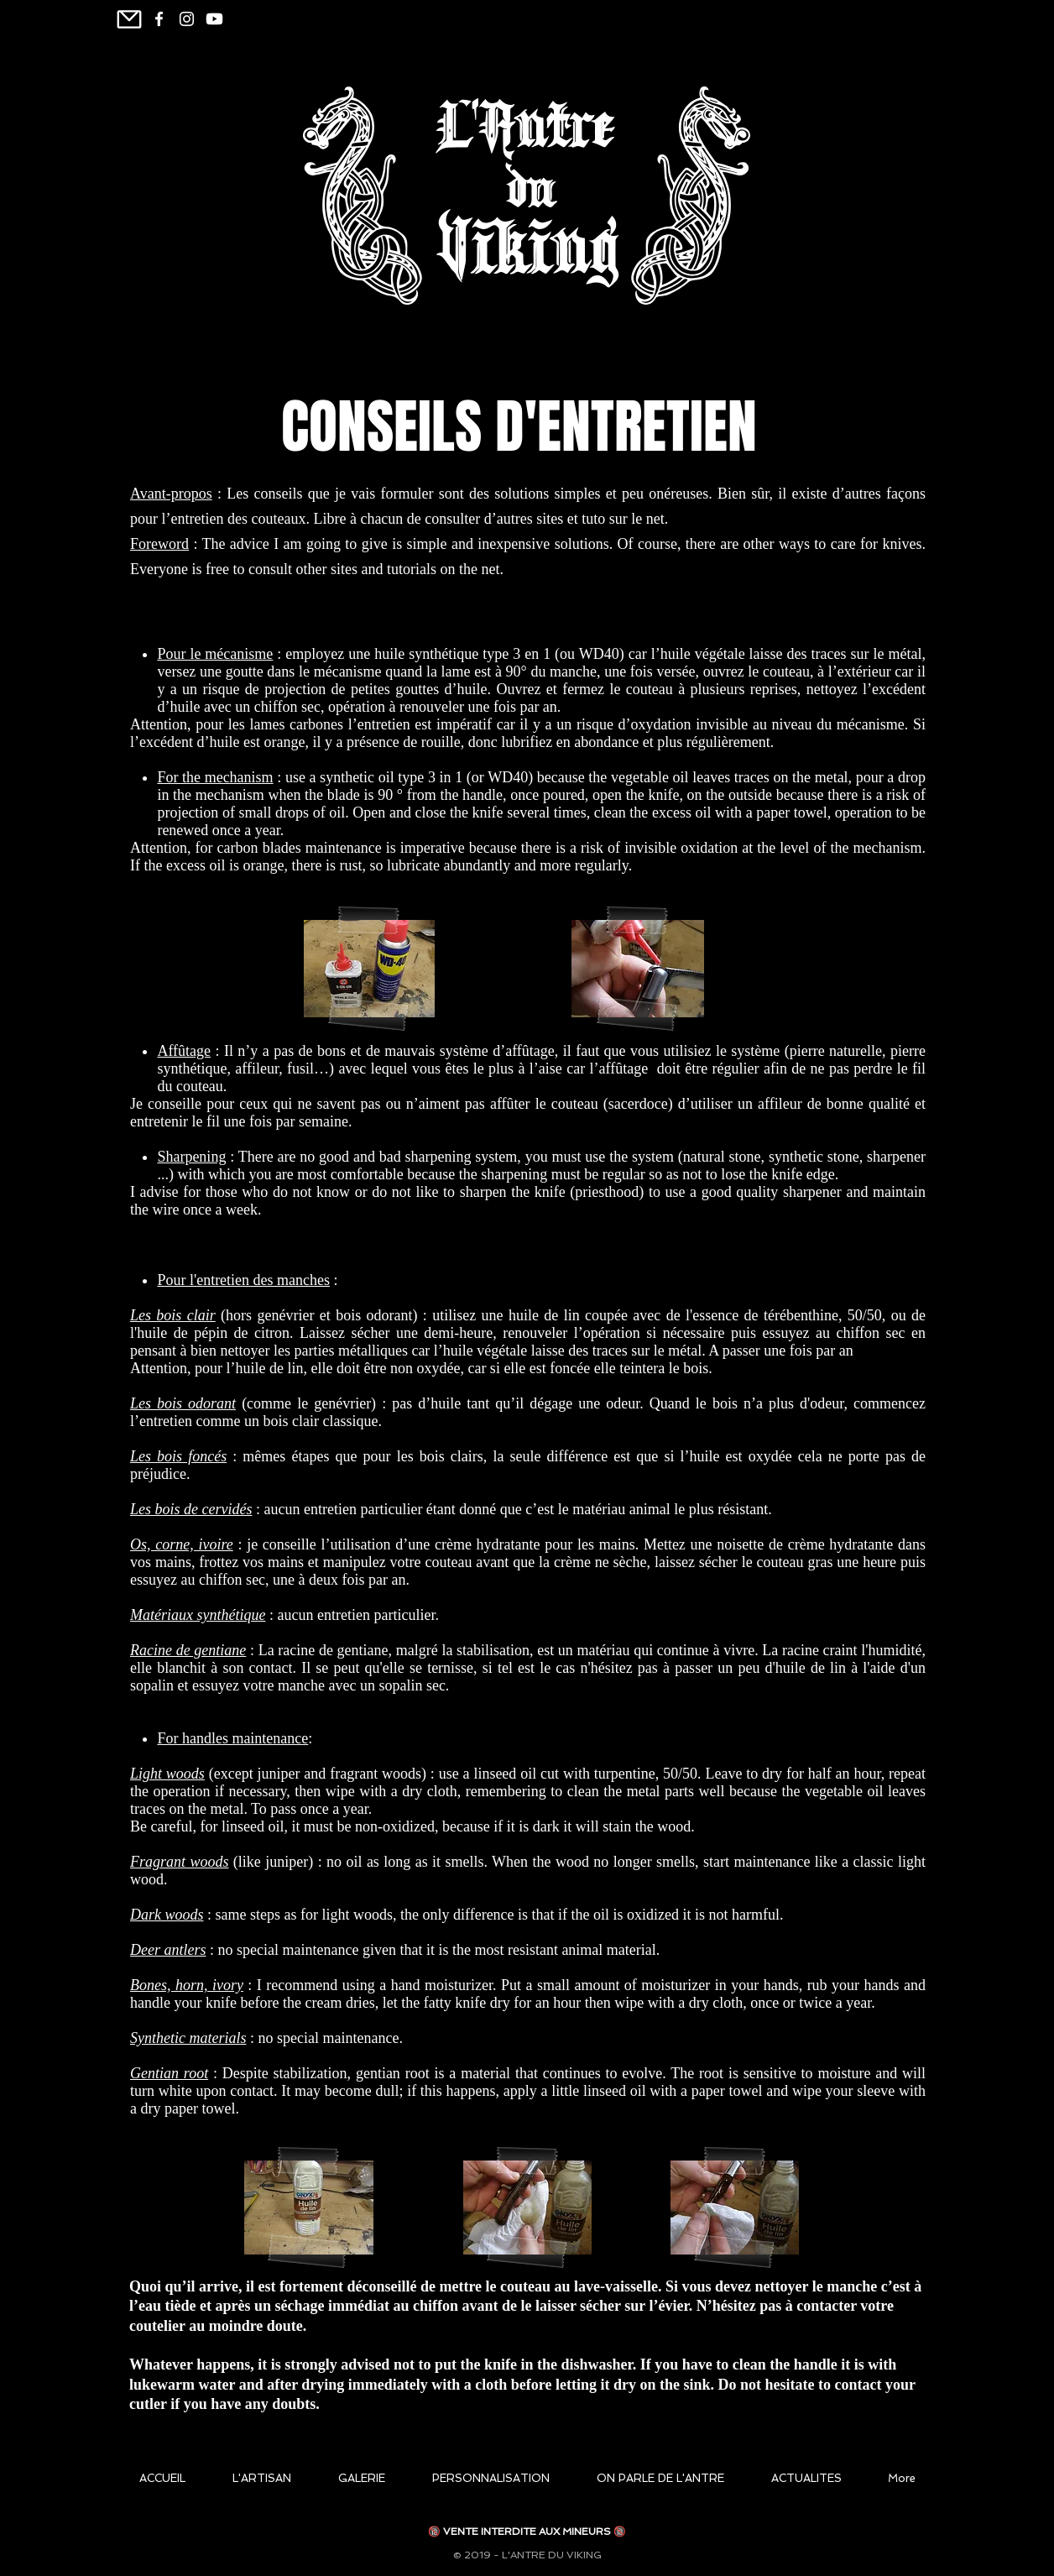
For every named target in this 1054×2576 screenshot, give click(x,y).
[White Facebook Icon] (159, 19)
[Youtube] (214, 19)
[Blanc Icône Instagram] (186, 19)
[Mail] (129, 19)
